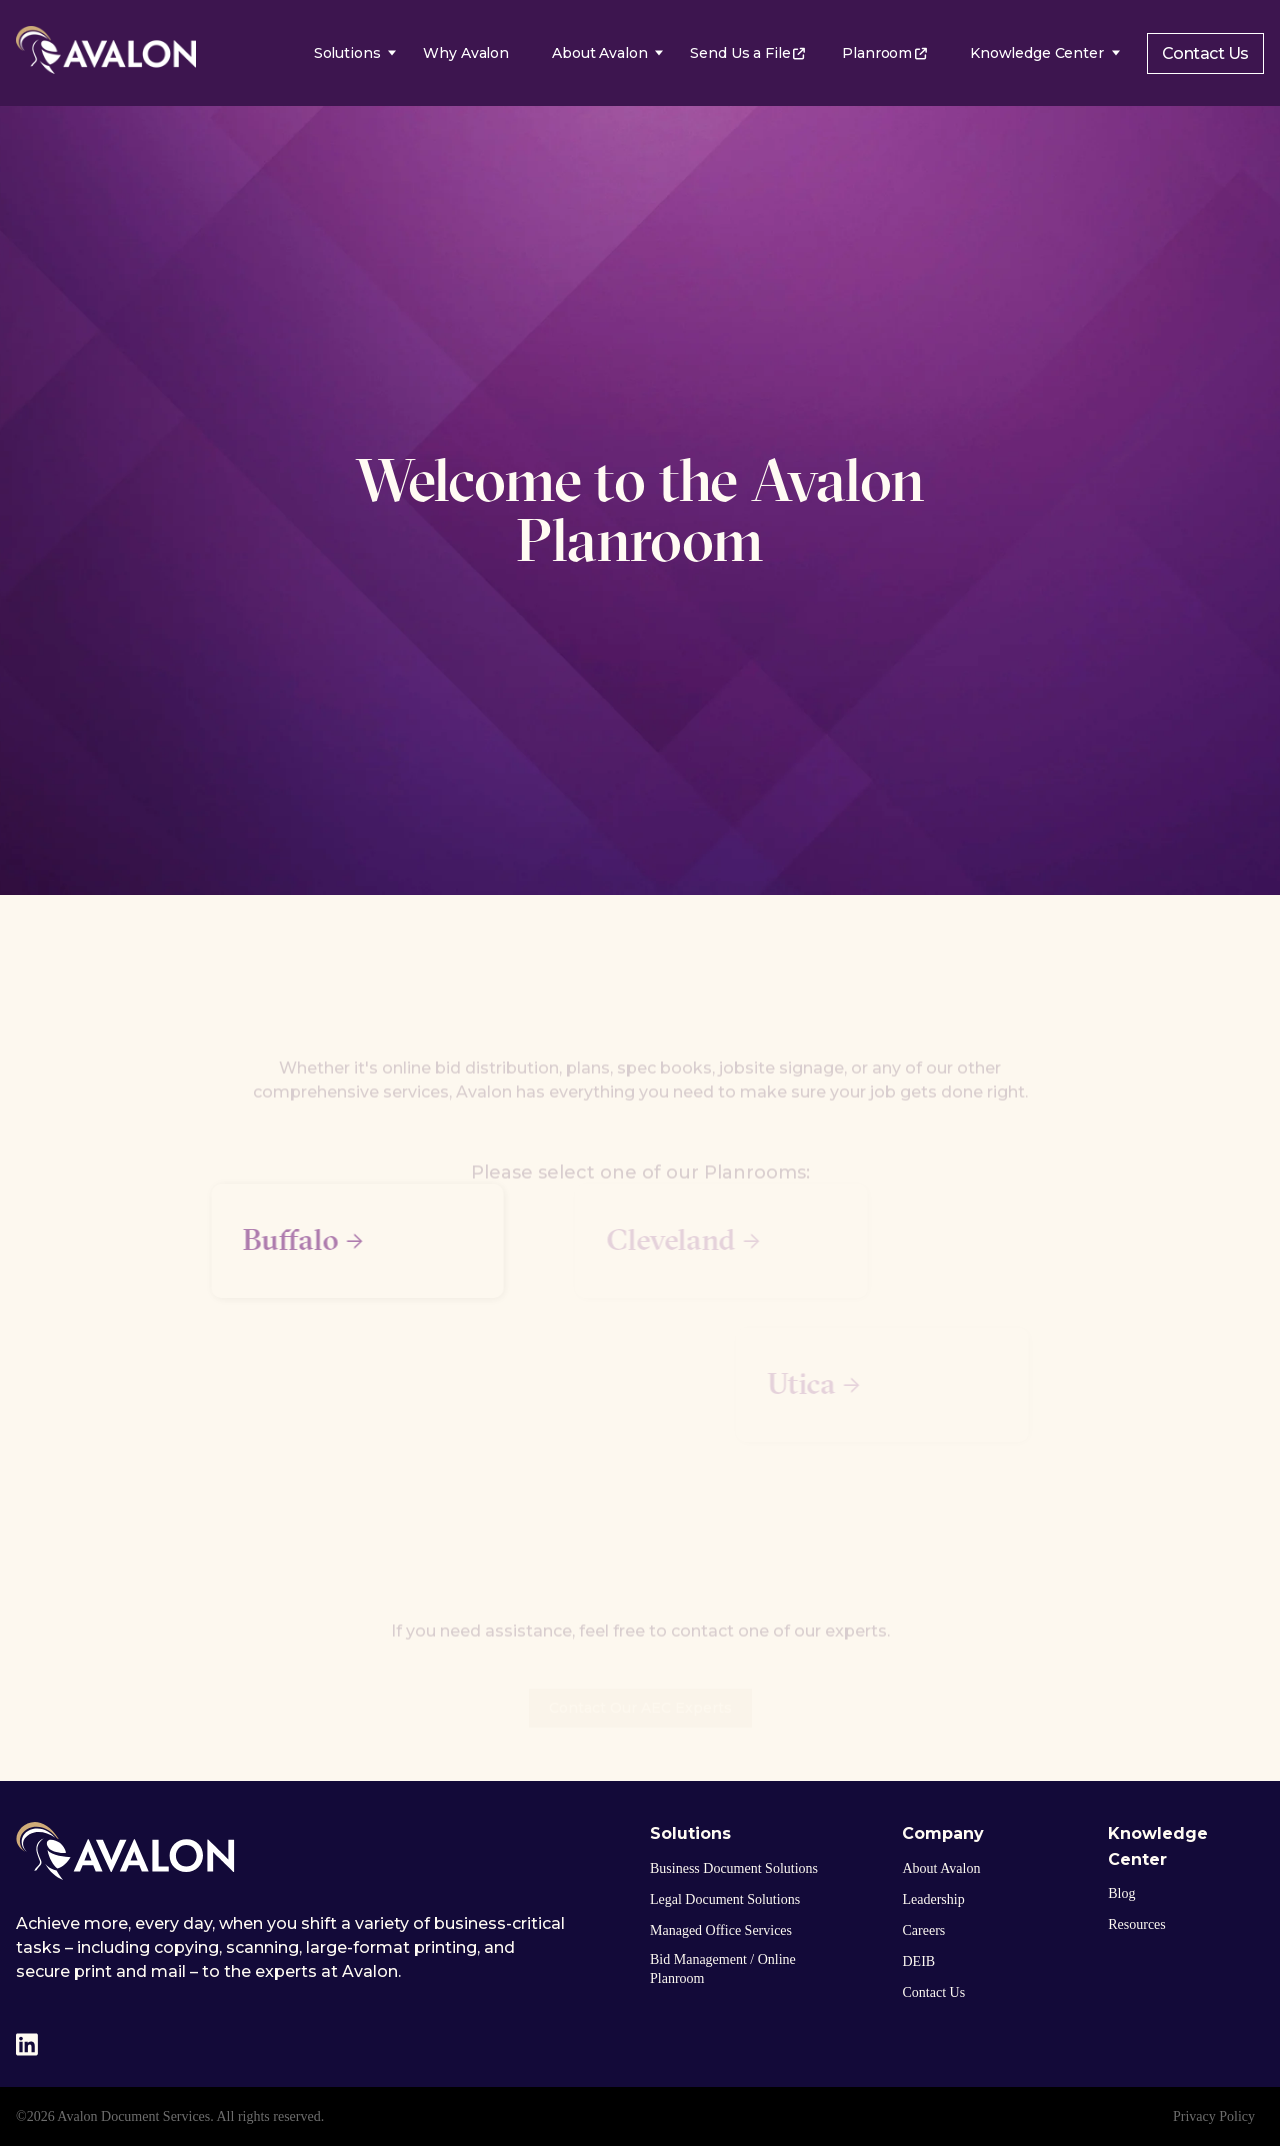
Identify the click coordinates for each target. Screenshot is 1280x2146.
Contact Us (1205, 53)
